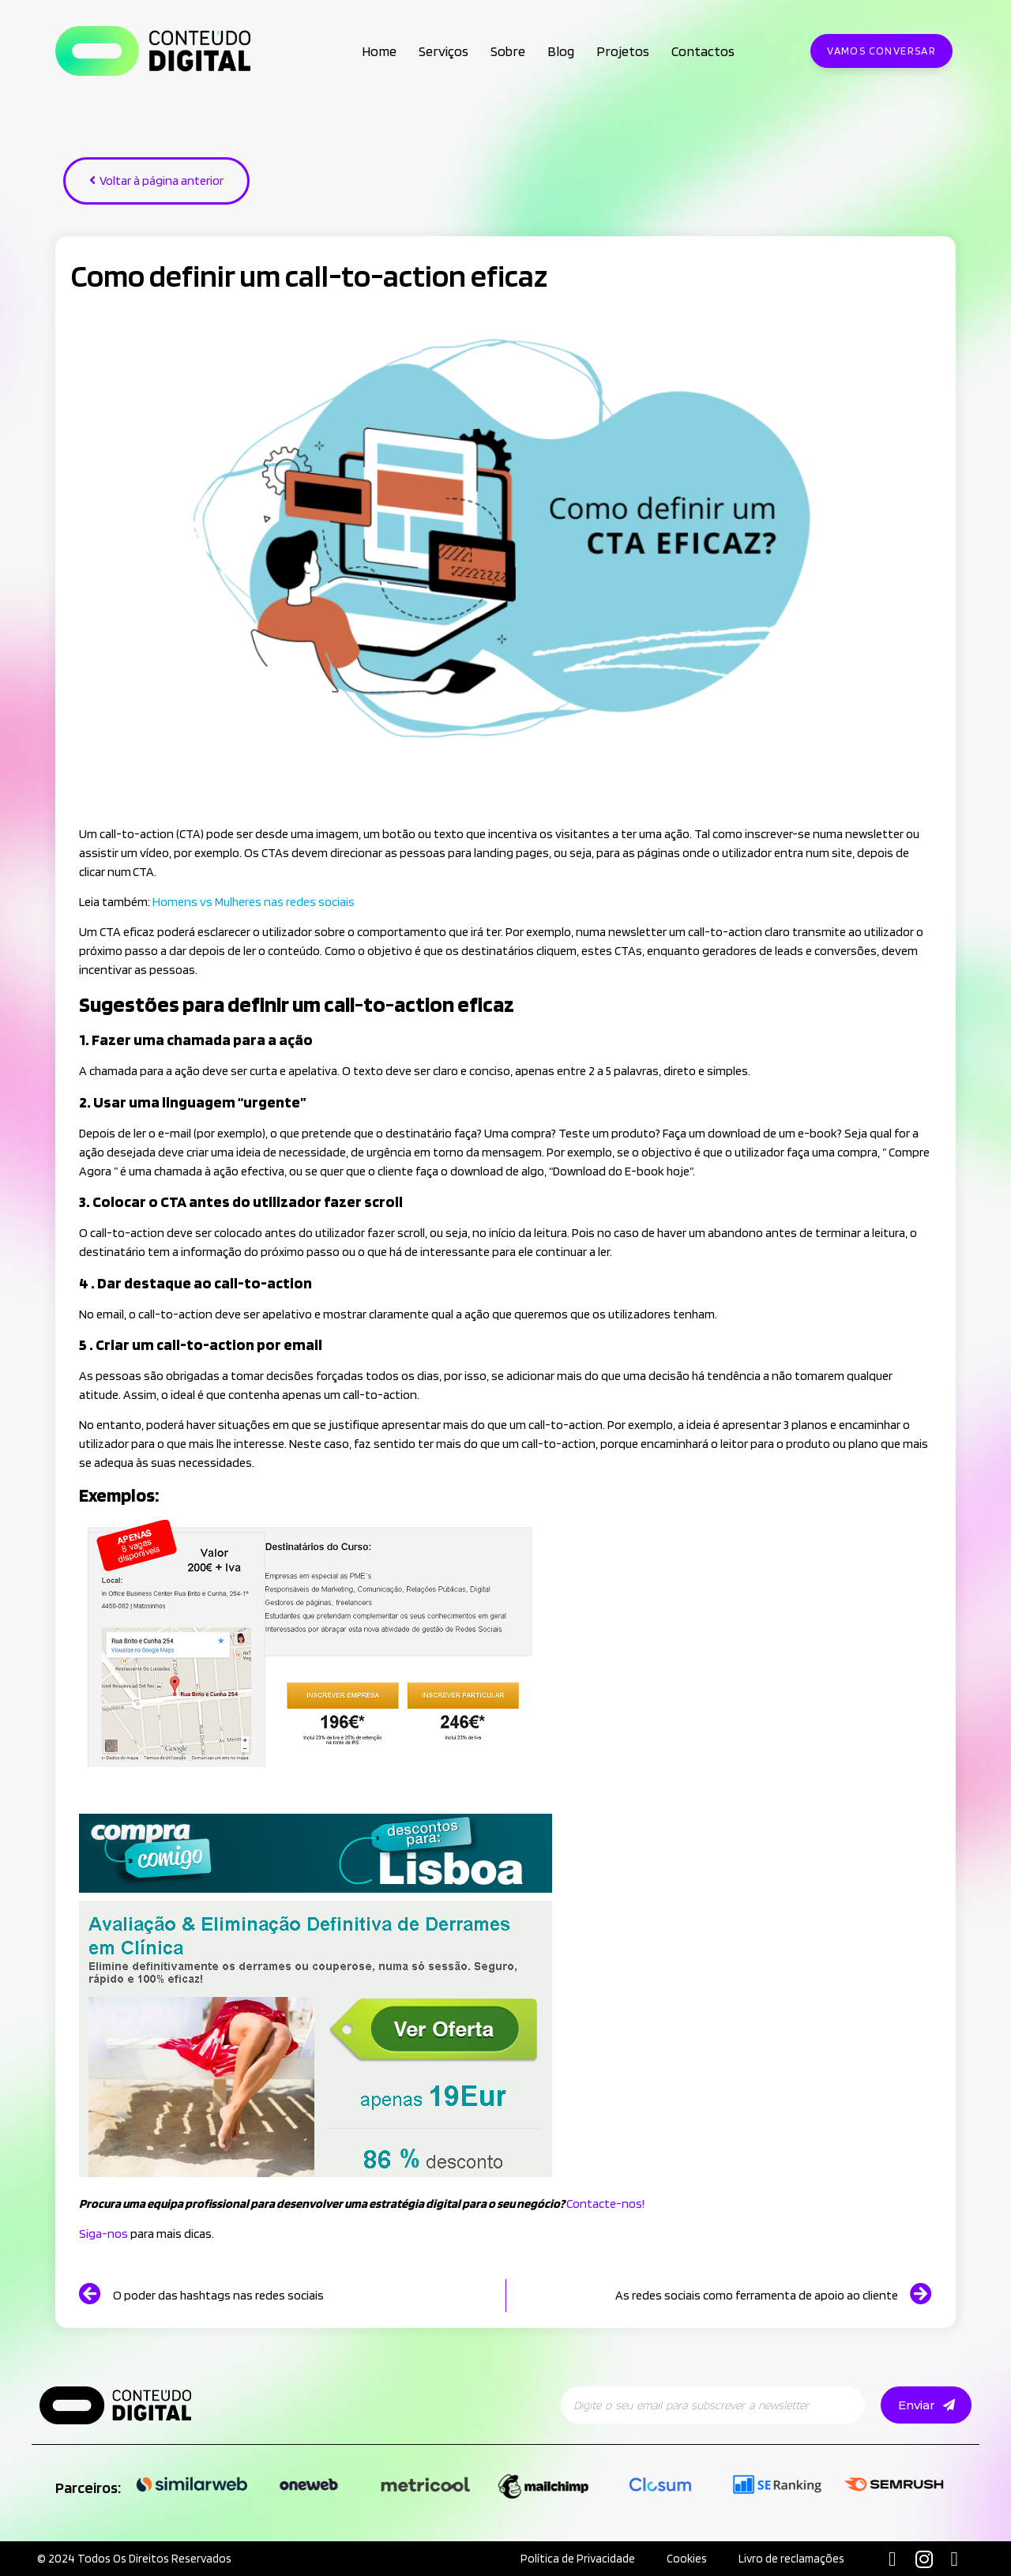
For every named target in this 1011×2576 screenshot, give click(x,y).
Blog (560, 51)
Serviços (443, 51)
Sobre (507, 51)
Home (379, 51)
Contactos (703, 51)
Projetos (622, 51)
